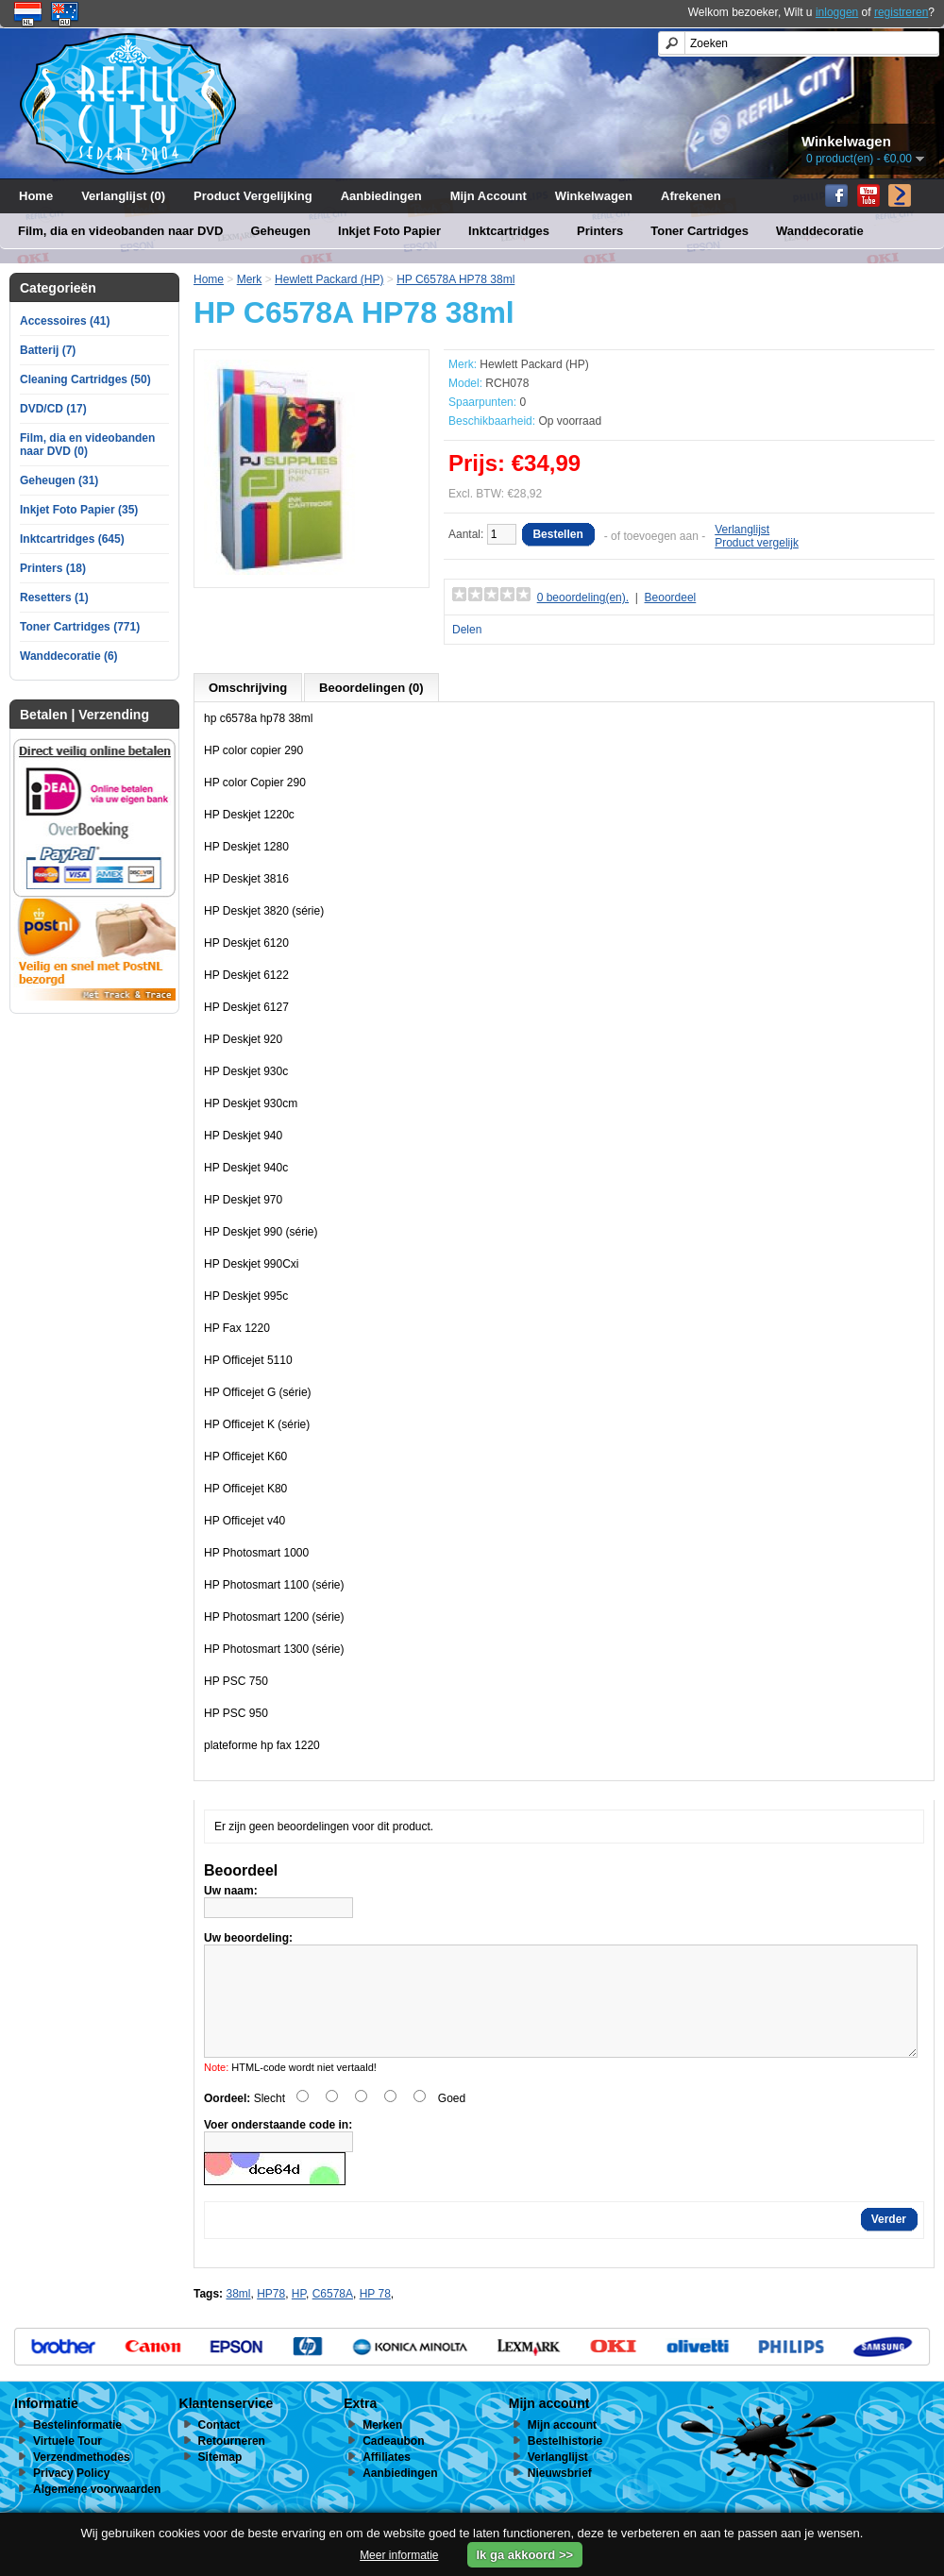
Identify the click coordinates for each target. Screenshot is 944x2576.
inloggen (837, 12)
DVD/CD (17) (53, 408)
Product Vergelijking (253, 196)
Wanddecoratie (820, 231)
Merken (382, 2447)
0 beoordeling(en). (583, 597)
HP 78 (375, 2316)
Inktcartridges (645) (72, 539)
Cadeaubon (393, 2463)
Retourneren (231, 2463)
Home (36, 196)
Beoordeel (671, 597)
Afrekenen (691, 196)
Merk (249, 279)
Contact (219, 2447)
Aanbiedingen (381, 196)
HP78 (271, 2316)
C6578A (332, 2316)
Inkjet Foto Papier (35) (79, 509)
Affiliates (386, 2479)
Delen (466, 629)
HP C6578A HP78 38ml (455, 279)
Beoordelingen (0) (371, 688)
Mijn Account (488, 196)
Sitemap (220, 2479)
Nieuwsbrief (560, 2495)
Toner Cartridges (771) (80, 626)
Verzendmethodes (81, 2479)
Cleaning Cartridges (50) (85, 379)
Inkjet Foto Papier (389, 231)
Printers (600, 231)
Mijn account (562, 2447)
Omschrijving (248, 688)
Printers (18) (53, 568)
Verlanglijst (742, 529)
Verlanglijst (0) (123, 196)
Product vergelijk (757, 542)
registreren (901, 12)
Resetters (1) (54, 597)
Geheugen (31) (59, 480)
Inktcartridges (508, 231)
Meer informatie (399, 2555)
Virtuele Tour (67, 2463)
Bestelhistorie (565, 2463)
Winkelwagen (593, 196)
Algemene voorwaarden (96, 2511)
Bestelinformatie (77, 2447)
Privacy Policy (71, 2495)
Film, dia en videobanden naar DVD (120, 231)
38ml (238, 2316)
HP (299, 2316)
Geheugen (280, 231)
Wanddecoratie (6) (69, 656)
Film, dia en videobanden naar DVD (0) (87, 444)
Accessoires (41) (65, 321)
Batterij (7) (48, 350)
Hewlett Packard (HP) (329, 279)
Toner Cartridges (699, 231)
